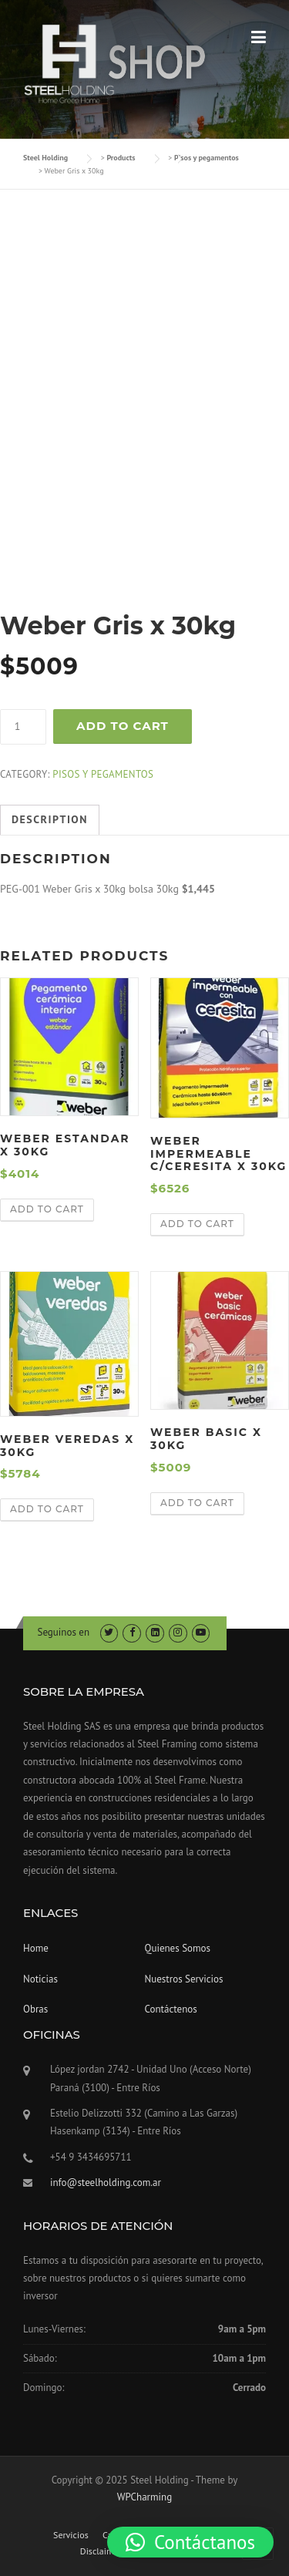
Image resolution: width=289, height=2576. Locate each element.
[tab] (49, 820)
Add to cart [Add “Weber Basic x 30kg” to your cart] (197, 1502)
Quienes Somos (178, 1948)
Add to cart (122, 725)
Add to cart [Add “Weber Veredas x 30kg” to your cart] (47, 1509)
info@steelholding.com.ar (105, 2182)
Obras (35, 2009)
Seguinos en (64, 1632)
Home (36, 1948)
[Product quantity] (23, 727)
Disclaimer (101, 2551)
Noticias (40, 1979)
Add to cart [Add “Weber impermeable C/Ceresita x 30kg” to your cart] (197, 1223)
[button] (190, 2542)
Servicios (71, 2535)
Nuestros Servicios (184, 1979)
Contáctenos (171, 2009)
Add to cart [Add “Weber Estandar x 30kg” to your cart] (47, 1209)
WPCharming (144, 2497)
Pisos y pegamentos (102, 774)
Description (50, 819)
